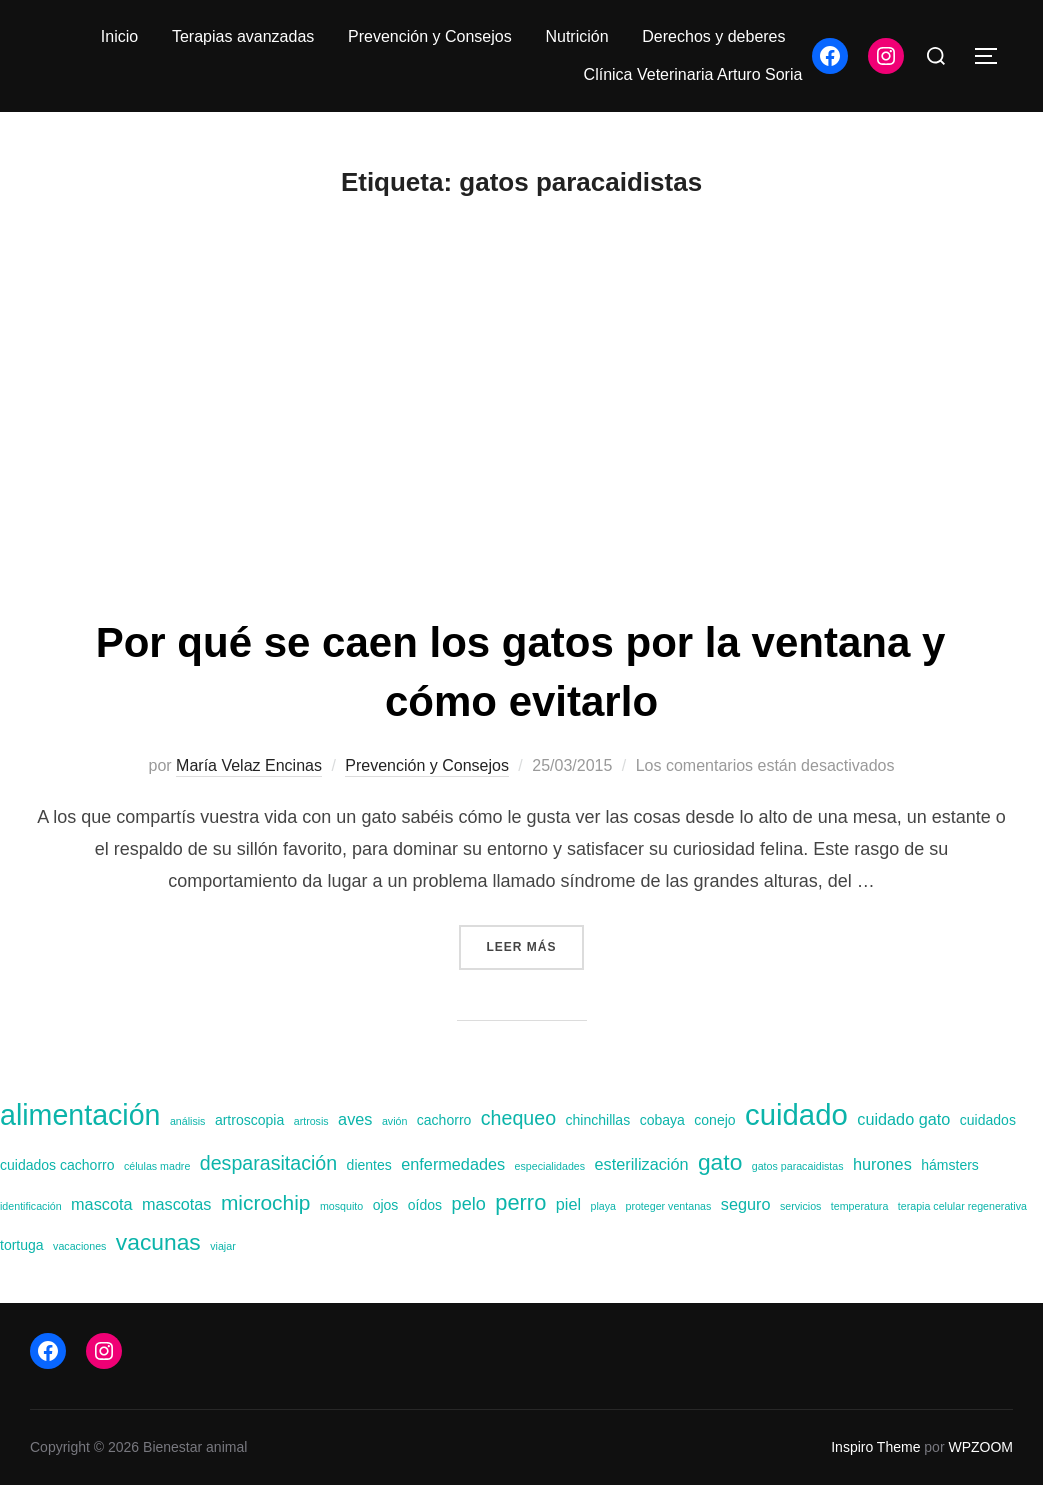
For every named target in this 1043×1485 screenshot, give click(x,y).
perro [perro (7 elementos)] (520, 1202)
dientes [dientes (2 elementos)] (369, 1165)
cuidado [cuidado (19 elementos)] (796, 1114)
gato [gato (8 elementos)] (720, 1162)
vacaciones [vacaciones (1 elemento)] (79, 1246)
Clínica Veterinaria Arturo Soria (693, 74)
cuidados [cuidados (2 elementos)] (988, 1120)
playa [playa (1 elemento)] (603, 1206)
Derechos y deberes (713, 36)
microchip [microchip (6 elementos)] (266, 1202)
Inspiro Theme (875, 1447)
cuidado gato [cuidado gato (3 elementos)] (903, 1119)
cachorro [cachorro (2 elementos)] (444, 1120)
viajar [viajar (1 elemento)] (222, 1246)
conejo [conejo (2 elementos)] (714, 1120)
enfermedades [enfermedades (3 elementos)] (453, 1164)
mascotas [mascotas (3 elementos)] (177, 1204)
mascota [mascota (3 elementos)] (101, 1204)
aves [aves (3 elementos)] (355, 1119)
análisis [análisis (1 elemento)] (188, 1121)
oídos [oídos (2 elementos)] (425, 1205)
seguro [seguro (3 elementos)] (746, 1204)
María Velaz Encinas (249, 765)
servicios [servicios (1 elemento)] (800, 1206)
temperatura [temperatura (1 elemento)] (859, 1206)
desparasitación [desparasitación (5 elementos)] (268, 1163)
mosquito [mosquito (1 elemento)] (341, 1206)
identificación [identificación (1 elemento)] (31, 1206)
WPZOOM (980, 1447)
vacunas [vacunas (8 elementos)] (158, 1242)
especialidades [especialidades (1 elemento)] (550, 1166)
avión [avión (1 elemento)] (394, 1121)
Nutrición (576, 36)
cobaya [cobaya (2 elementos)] (662, 1120)
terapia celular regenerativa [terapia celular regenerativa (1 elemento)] (962, 1206)
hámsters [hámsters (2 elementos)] (950, 1165)
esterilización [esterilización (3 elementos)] (642, 1164)
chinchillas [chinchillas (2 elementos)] (598, 1120)
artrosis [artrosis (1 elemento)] (311, 1121)
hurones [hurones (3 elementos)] (882, 1164)
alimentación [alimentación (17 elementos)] (80, 1115)
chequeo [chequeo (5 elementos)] (518, 1118)
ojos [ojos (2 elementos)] (386, 1205)
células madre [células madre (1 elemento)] (157, 1166)
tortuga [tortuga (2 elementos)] (22, 1245)
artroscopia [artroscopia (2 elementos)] (249, 1120)
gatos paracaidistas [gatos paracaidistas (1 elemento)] (798, 1166)
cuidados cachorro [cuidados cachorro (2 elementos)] (57, 1165)
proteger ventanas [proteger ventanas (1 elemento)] (668, 1206)
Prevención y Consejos (430, 36)
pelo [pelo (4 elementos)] (469, 1204)
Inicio (119, 36)
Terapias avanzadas (243, 36)
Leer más (534, 945)
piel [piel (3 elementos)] (568, 1204)
